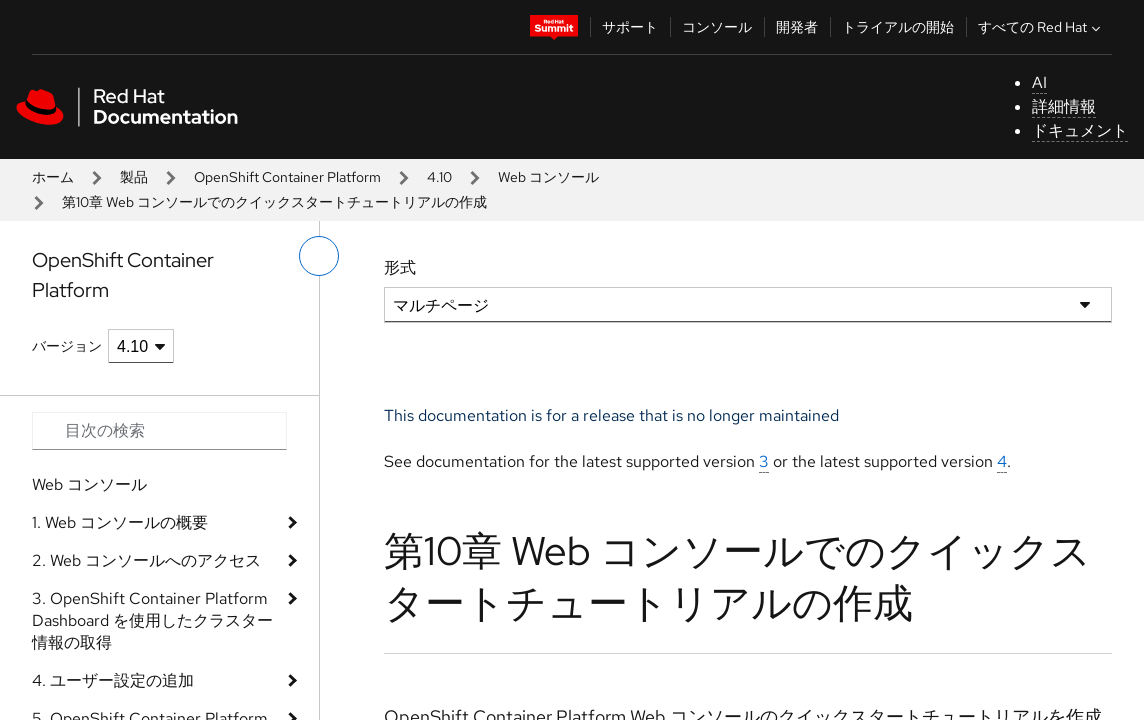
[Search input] (159, 431)
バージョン (67, 346)
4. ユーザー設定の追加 (113, 680)
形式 (400, 267)
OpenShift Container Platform (287, 177)
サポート (630, 27)
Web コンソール (548, 177)
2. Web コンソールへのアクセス (146, 560)
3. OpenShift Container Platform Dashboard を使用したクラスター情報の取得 (152, 620)
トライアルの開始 (898, 27)
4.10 (439, 177)
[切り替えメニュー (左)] (319, 256)
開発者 (797, 27)
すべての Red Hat (1041, 27)
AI (1039, 82)
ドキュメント (1080, 130)
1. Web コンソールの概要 (120, 522)
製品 (134, 177)
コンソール (717, 27)
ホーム (53, 177)
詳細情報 (1064, 106)
